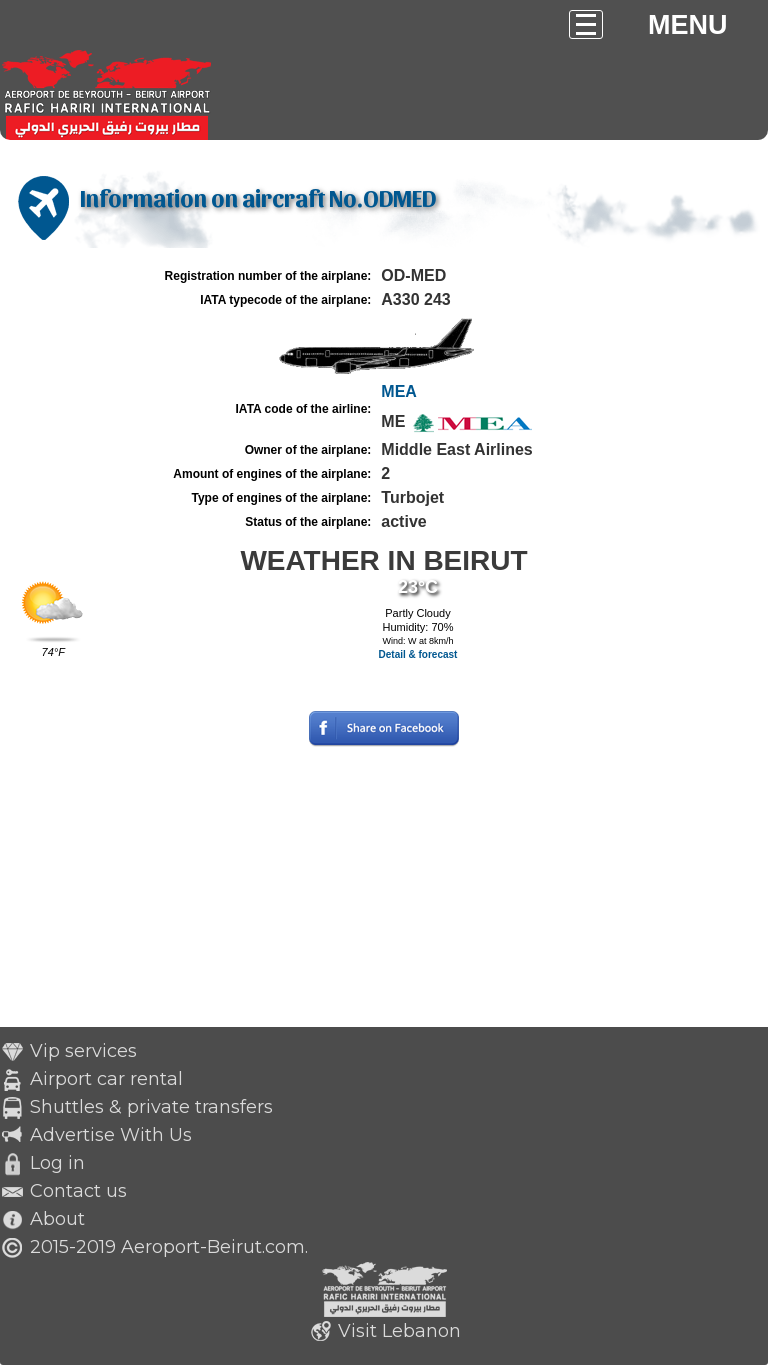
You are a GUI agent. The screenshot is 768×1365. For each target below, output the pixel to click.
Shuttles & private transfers (151, 1107)
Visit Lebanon (399, 1331)
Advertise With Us (111, 1135)
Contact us (78, 1191)
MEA (399, 391)
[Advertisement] (384, 887)
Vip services (83, 1051)
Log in (57, 1163)
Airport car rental (106, 1079)
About (57, 1219)
